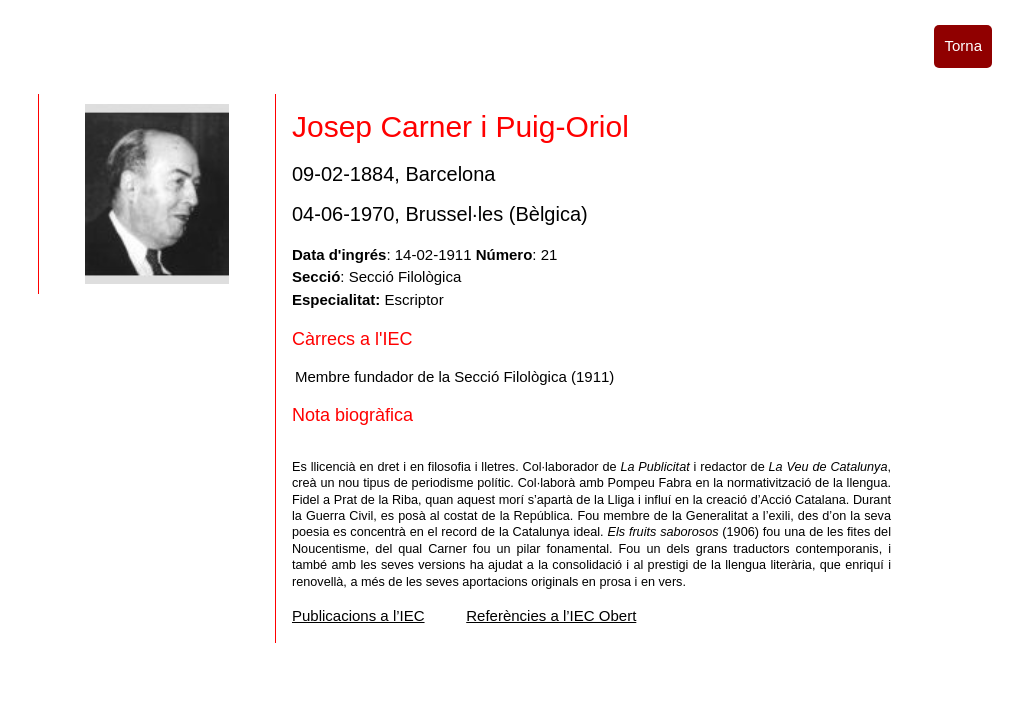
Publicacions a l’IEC (358, 615)
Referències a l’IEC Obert (551, 615)
